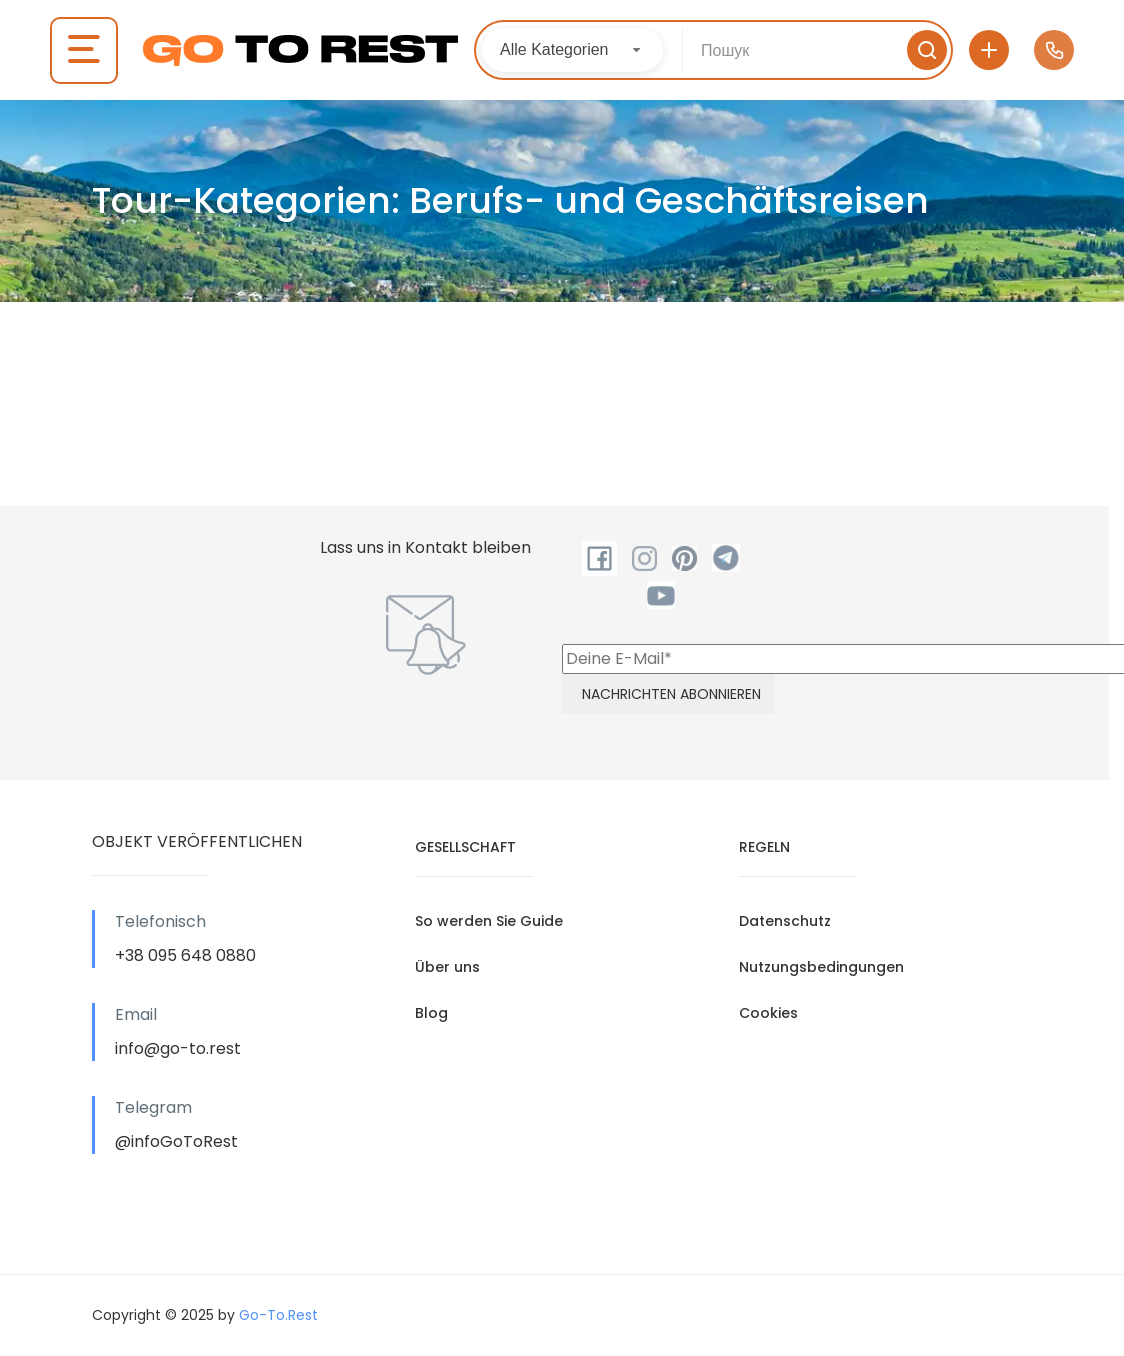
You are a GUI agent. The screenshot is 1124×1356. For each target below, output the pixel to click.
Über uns (447, 967)
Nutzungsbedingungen (821, 967)
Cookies (768, 1013)
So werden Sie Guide (489, 921)
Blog (431, 1013)
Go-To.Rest (278, 1315)
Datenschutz (785, 921)
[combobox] (572, 50)
